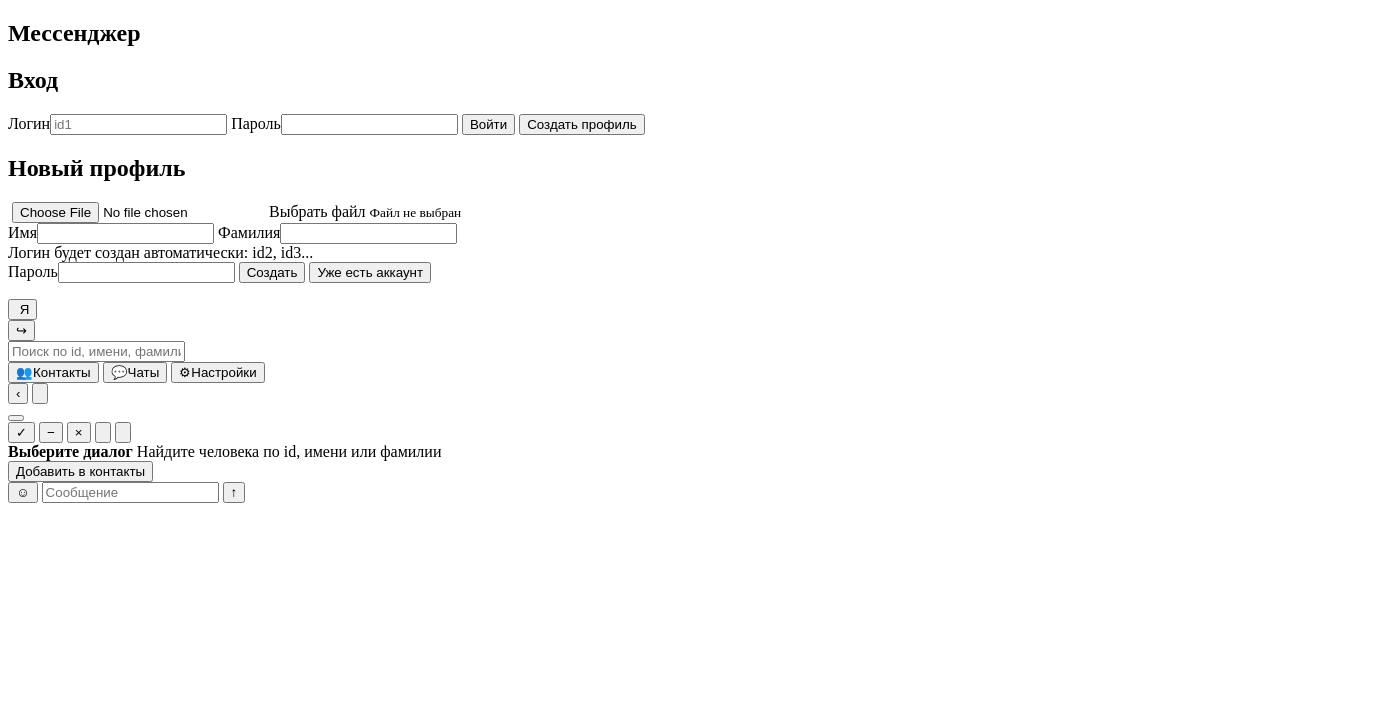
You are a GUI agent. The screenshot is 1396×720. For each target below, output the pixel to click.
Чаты (135, 372)
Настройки (217, 372)
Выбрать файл (317, 211)
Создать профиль (582, 124)
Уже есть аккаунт (370, 272)
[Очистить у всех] (123, 432)
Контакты (53, 372)
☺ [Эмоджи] (23, 492)
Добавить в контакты (80, 471)
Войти (488, 124)
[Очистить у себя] (103, 432)
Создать (272, 272)
